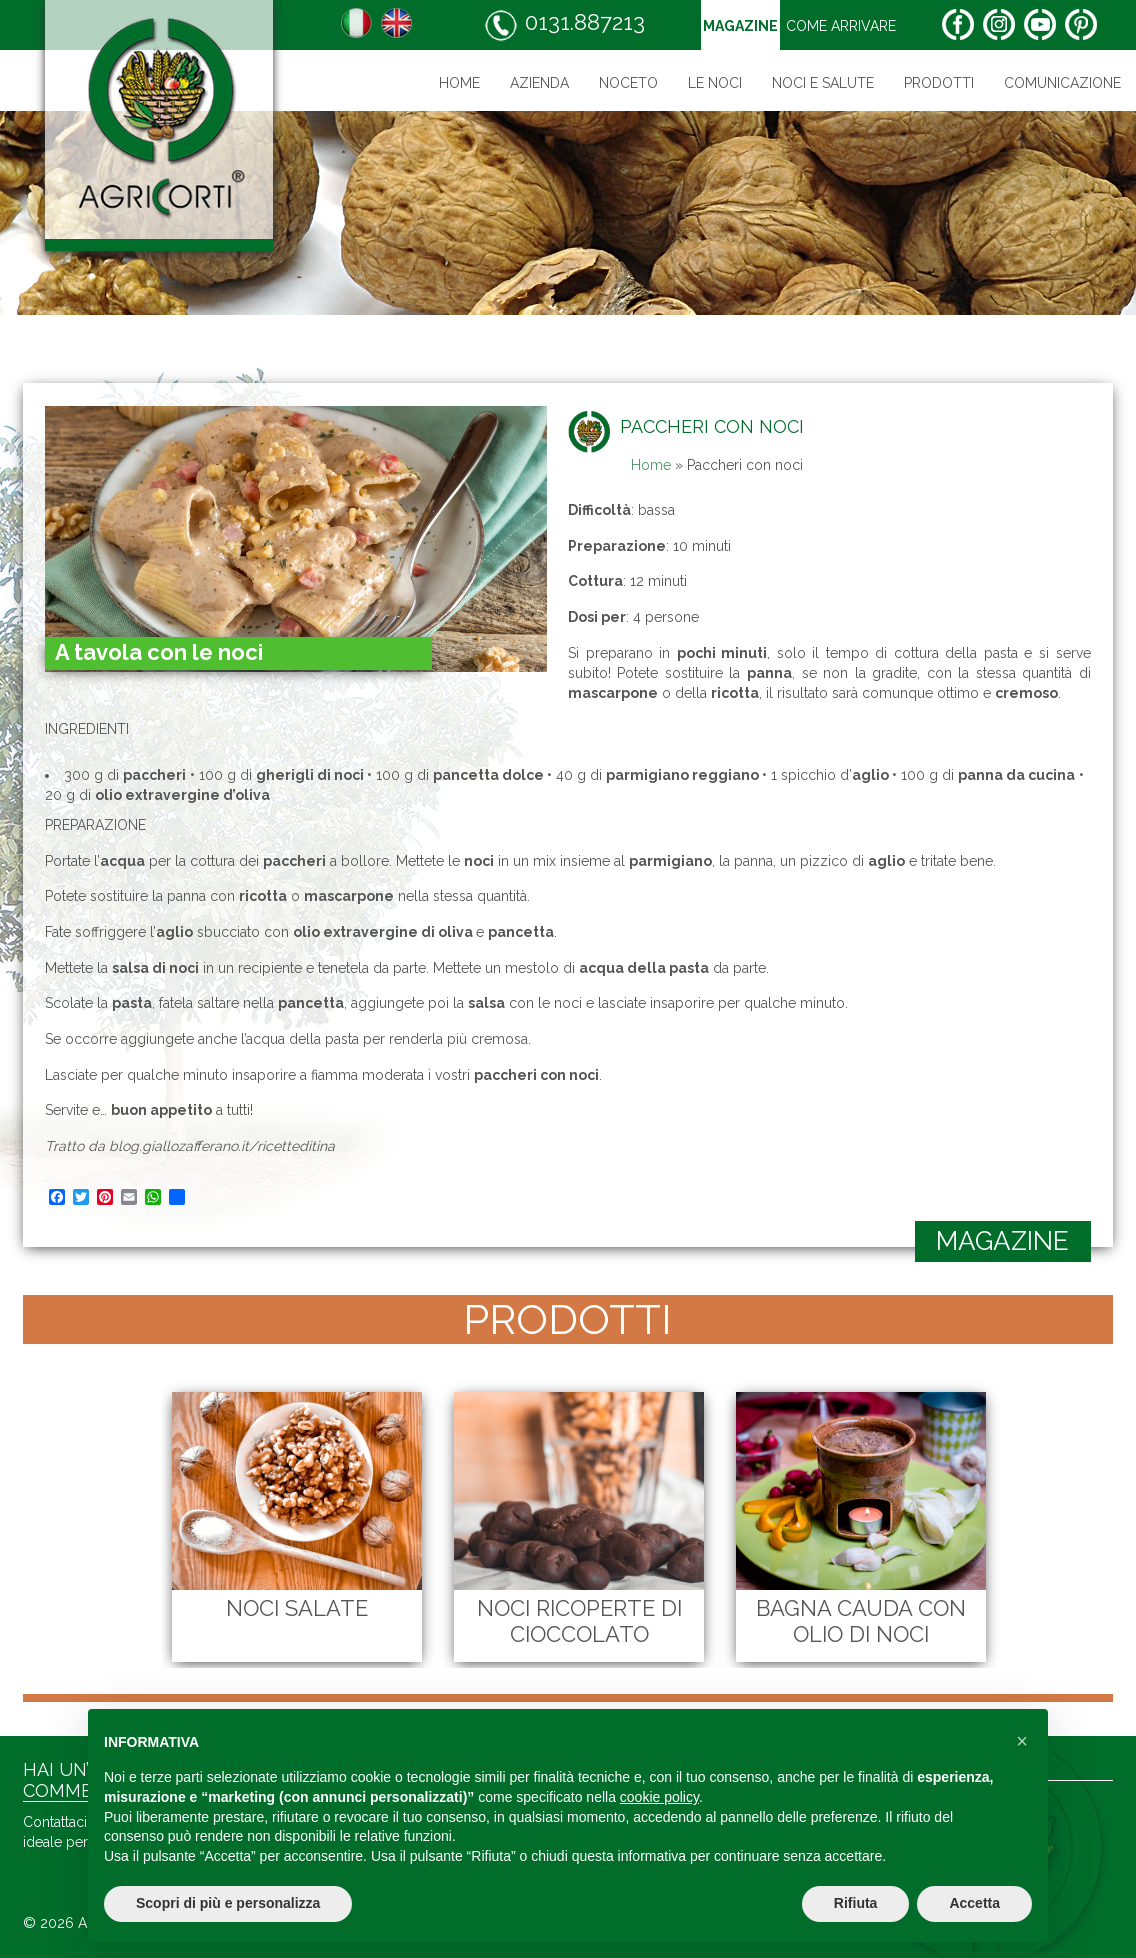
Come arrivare (841, 26)
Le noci (715, 83)
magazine (1002, 1241)
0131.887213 (564, 26)
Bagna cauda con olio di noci (845, 1621)
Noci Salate (281, 1608)
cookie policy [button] (659, 1797)
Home (459, 83)
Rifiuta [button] (856, 1903)
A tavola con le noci (159, 652)
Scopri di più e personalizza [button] (228, 1903)
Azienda (539, 83)
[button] (1022, 1741)
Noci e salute (823, 83)
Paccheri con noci (712, 426)
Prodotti (939, 83)
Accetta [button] (974, 1903)
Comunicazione (1062, 83)
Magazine (740, 26)
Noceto (628, 83)
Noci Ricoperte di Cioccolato (563, 1621)
